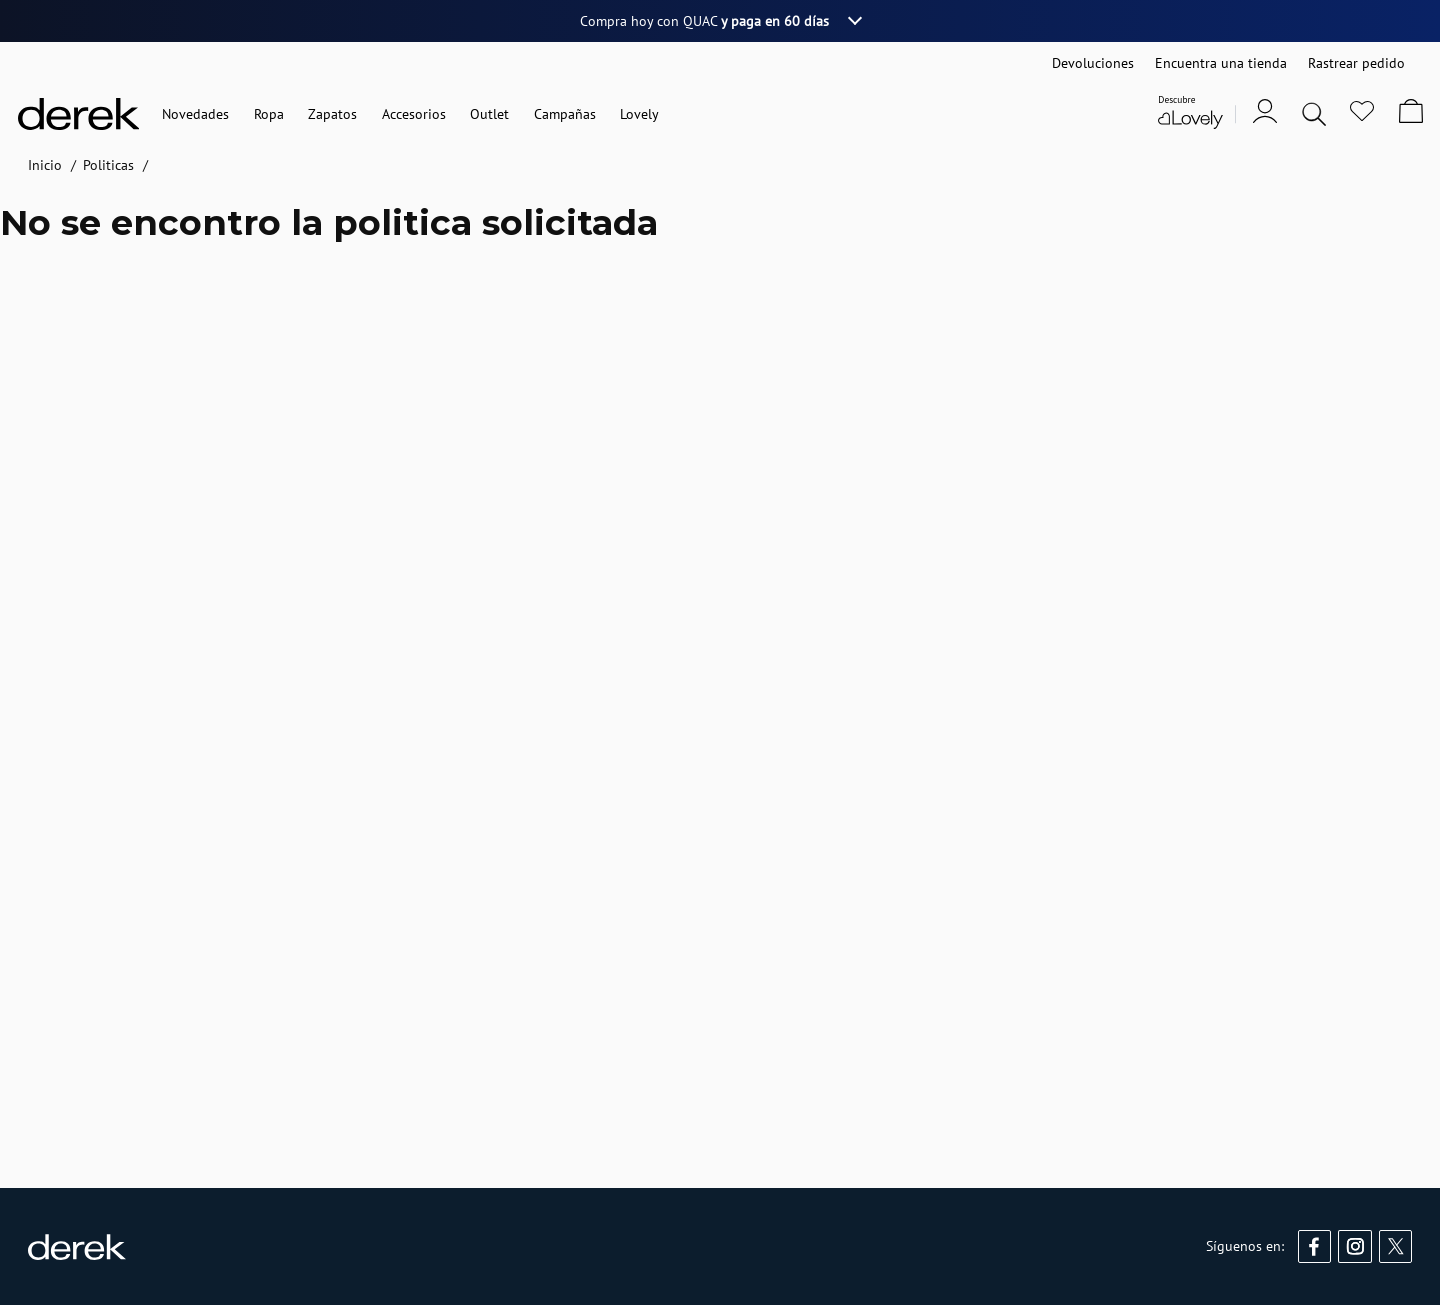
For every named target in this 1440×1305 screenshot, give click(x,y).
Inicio (45, 165)
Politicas (108, 165)
